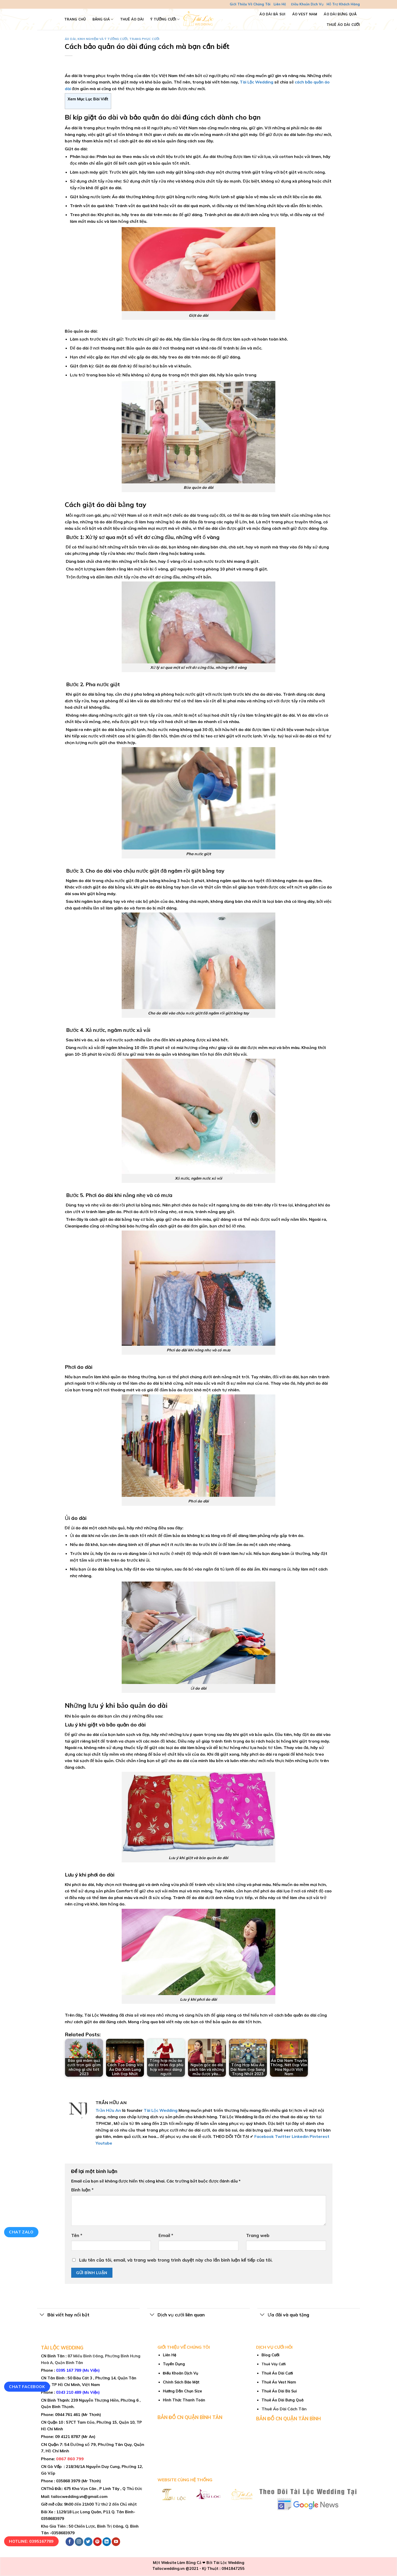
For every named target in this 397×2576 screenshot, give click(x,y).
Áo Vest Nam (304, 14)
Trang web (257, 2235)
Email (166, 2235)
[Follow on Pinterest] (97, 2541)
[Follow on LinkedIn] (106, 2541)
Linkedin (300, 2136)
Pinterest (319, 2136)
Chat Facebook (27, 2386)
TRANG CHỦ (75, 19)
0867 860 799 (70, 2458)
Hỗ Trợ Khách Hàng (343, 4)
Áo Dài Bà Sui (272, 14)
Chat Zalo (21, 2231)
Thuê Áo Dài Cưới (343, 25)
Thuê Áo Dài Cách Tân (284, 2408)
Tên (76, 2235)
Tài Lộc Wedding (256, 81)
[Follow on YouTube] (116, 2541)
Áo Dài (70, 39)
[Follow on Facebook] (70, 2541)
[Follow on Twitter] (88, 2541)
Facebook (264, 2136)
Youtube (104, 2143)
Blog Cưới (270, 2354)
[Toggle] (42, 2315)
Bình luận (82, 2189)
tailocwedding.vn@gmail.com (79, 2496)
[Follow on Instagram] (79, 2541)
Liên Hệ (280, 4)
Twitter (283, 2136)
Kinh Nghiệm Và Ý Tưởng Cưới (103, 39)
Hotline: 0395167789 (31, 2541)
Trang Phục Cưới (144, 39)
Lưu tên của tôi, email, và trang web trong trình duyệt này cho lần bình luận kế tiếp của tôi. (176, 2260)
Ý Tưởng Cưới (165, 19)
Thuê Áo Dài (132, 19)
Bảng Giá (102, 19)
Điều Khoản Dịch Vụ (307, 4)
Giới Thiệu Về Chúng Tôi (250, 4)
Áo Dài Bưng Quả (340, 14)
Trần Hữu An (108, 2110)
